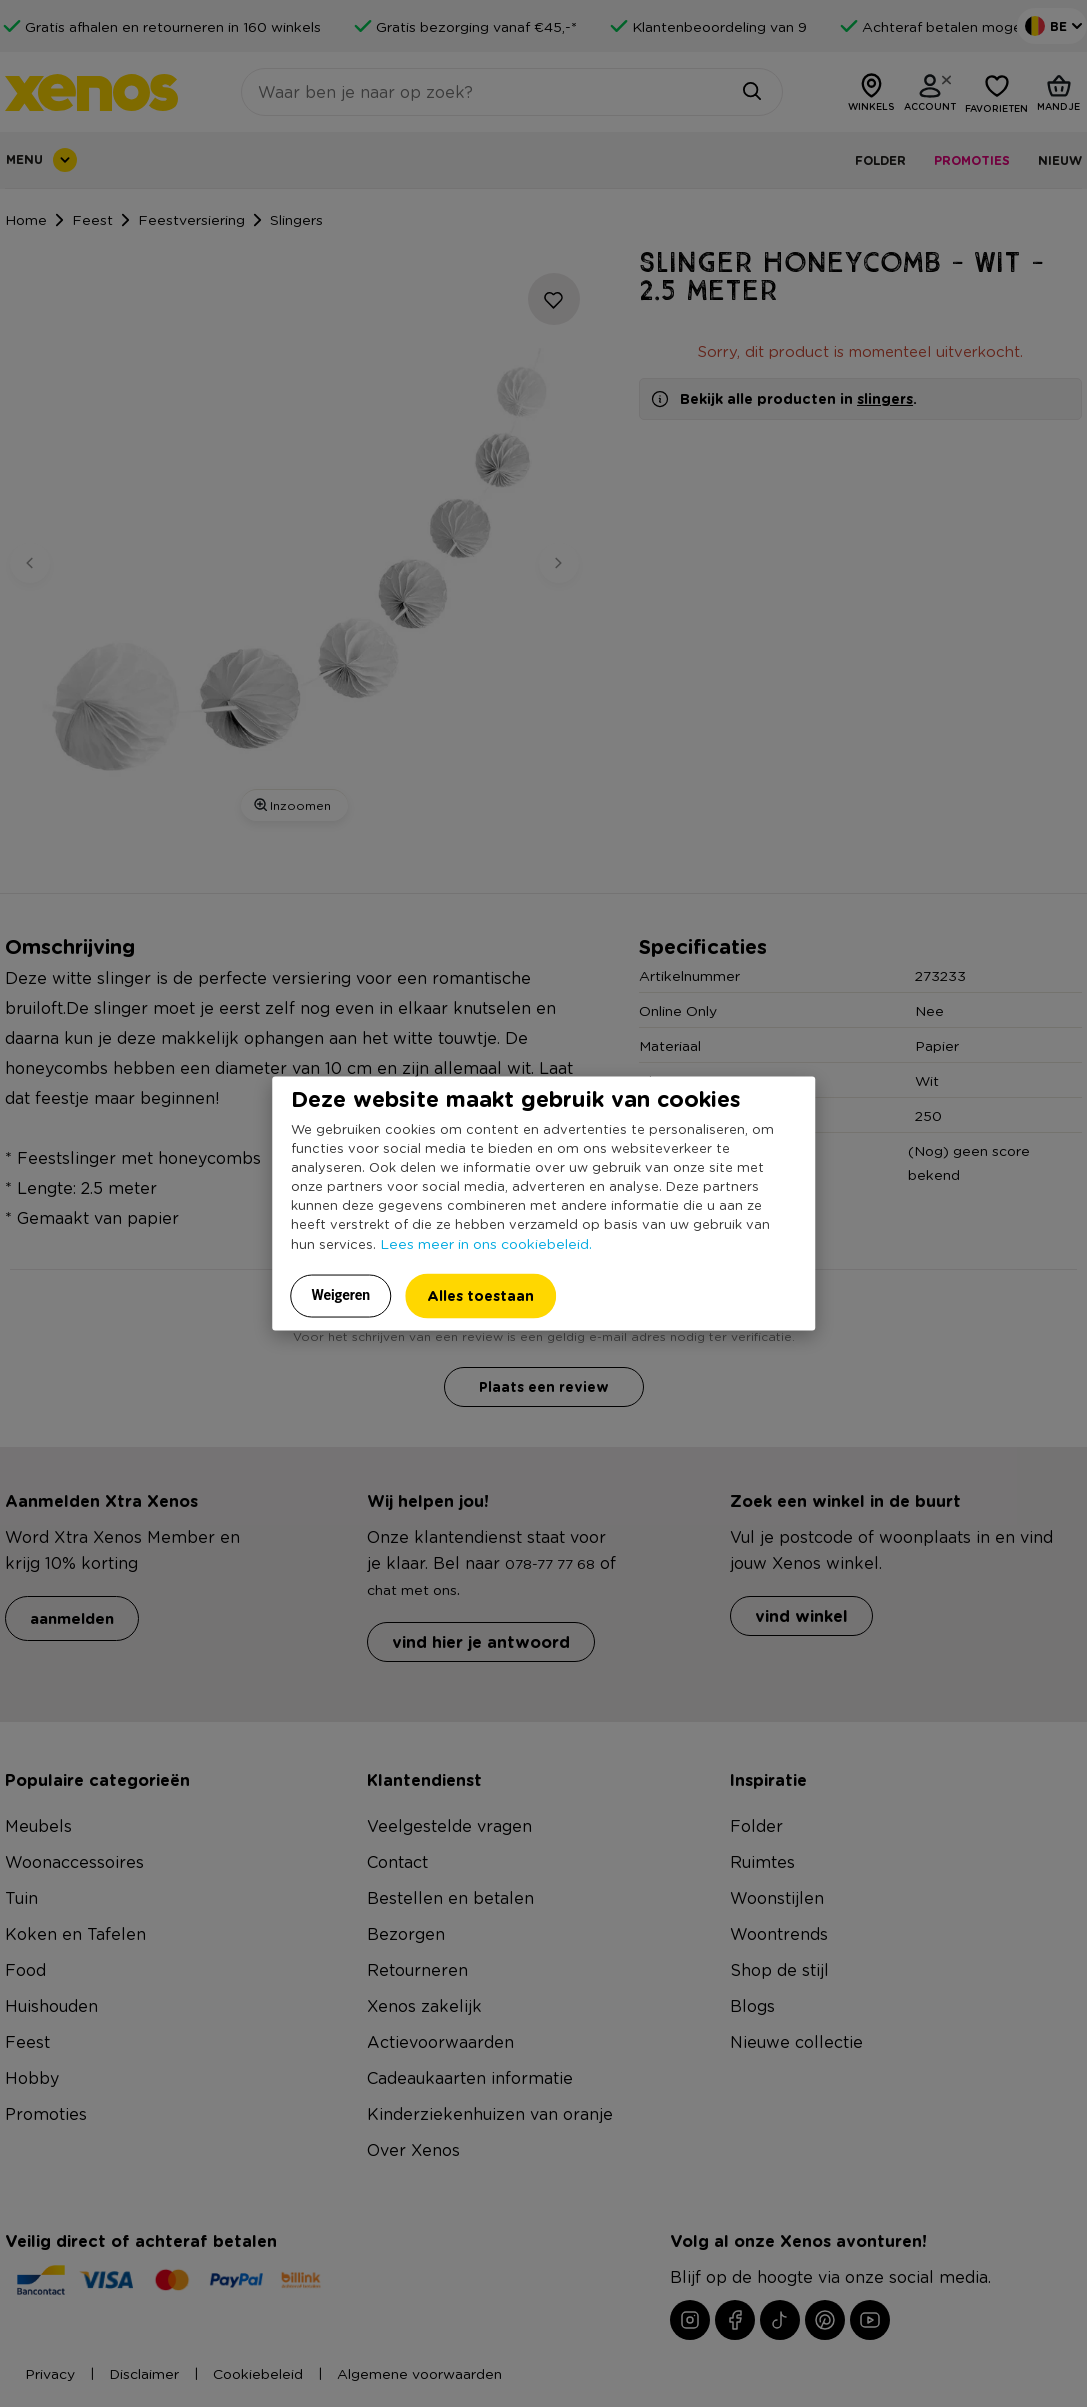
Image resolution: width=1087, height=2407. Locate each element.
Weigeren (341, 1294)
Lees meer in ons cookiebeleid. (486, 1242)
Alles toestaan (480, 1294)
